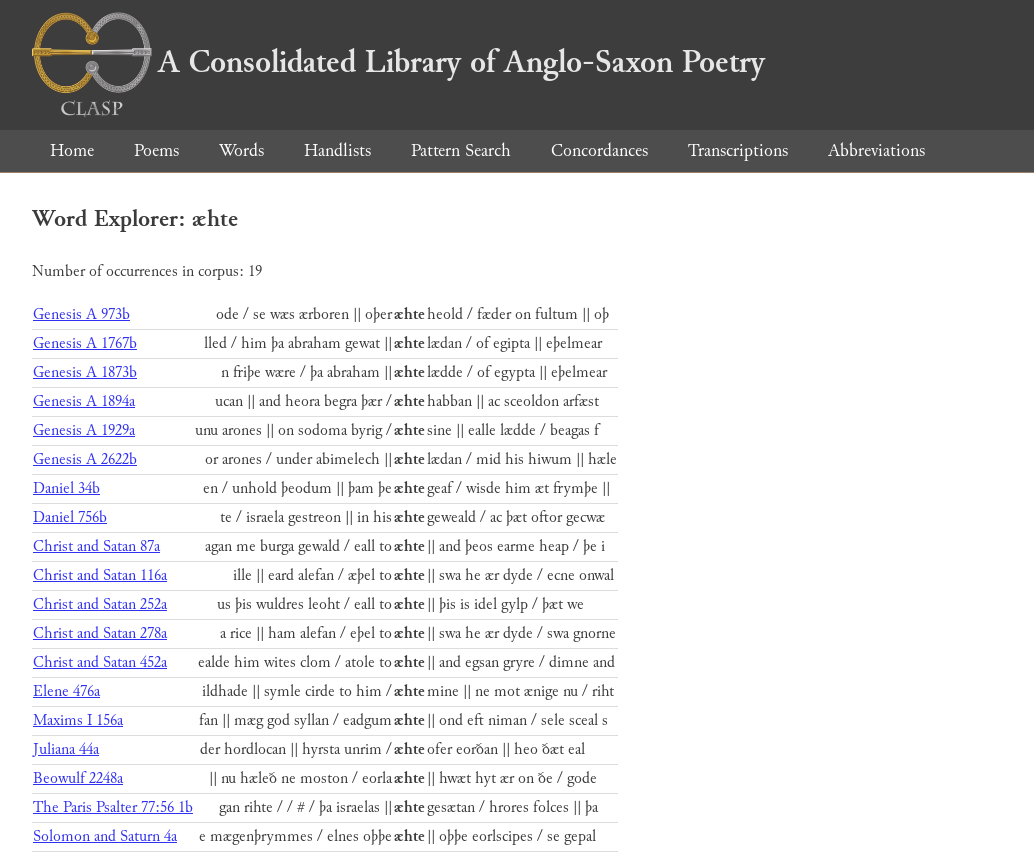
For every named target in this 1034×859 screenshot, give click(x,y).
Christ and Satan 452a (100, 662)
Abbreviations (876, 150)
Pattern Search (461, 150)
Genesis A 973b (81, 314)
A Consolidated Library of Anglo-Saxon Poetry (398, 62)
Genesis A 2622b (85, 459)
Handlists (337, 150)
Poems (156, 150)
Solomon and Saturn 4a (105, 836)
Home (72, 150)
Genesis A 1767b (85, 343)
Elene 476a (66, 691)
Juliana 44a (66, 749)
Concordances (599, 150)
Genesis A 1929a (84, 430)
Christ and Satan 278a (100, 633)
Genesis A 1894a (84, 401)
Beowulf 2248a (78, 778)
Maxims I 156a (78, 720)
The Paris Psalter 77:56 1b (113, 807)
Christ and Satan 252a (100, 604)
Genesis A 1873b (85, 372)
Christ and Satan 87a (96, 546)
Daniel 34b (66, 488)
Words (241, 150)
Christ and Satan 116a (100, 575)
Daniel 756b (70, 517)
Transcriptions (738, 150)
